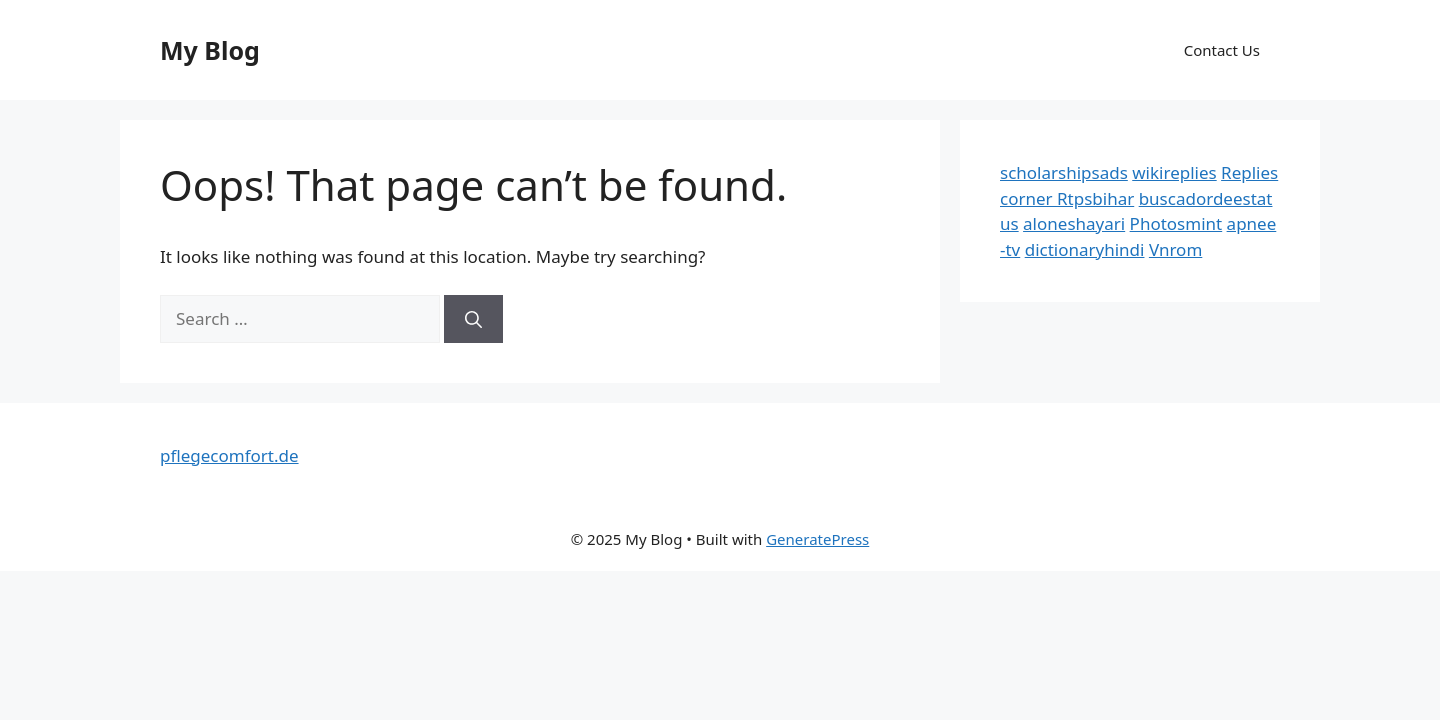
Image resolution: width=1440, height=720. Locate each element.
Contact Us (1222, 50)
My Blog (210, 50)
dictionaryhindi (1085, 249)
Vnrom (1175, 249)
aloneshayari (1074, 223)
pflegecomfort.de (229, 455)
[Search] (473, 319)
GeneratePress (817, 539)
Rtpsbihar (1095, 198)
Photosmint (1176, 223)
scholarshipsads (1064, 172)
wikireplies (1174, 172)
